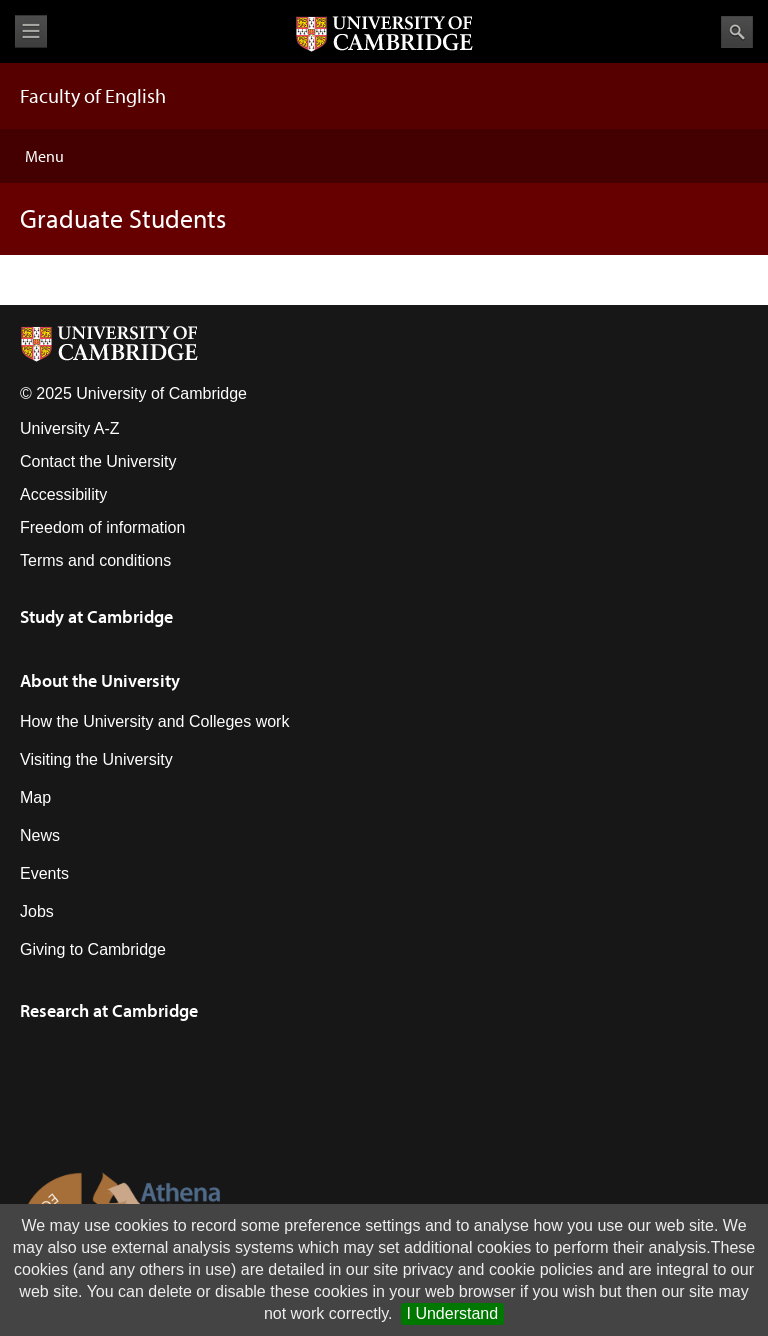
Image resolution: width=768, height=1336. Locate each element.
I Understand (453, 1313)
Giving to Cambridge (93, 949)
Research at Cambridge (109, 1010)
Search (737, 32)
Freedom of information (102, 527)
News (40, 835)
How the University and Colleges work (154, 721)
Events (44, 873)
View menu (31, 31)
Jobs (37, 911)
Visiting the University (96, 759)
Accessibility (63, 494)
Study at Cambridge (96, 616)
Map (35, 797)
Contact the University (98, 461)
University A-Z (70, 428)
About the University (100, 680)
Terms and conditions (95, 560)
